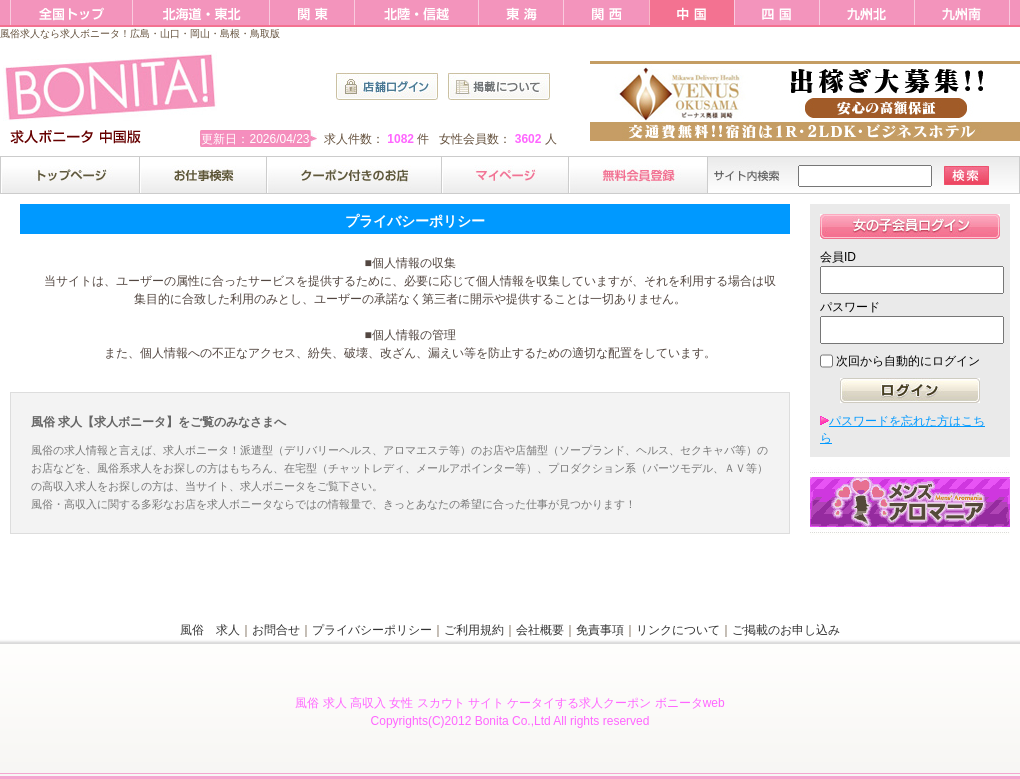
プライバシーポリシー (372, 630)
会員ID (838, 257)
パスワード (850, 307)
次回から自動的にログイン (908, 361)
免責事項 (600, 630)
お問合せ (276, 630)
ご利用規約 (474, 630)
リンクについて (678, 630)
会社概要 (540, 630)
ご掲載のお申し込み (786, 630)
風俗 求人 (210, 630)
